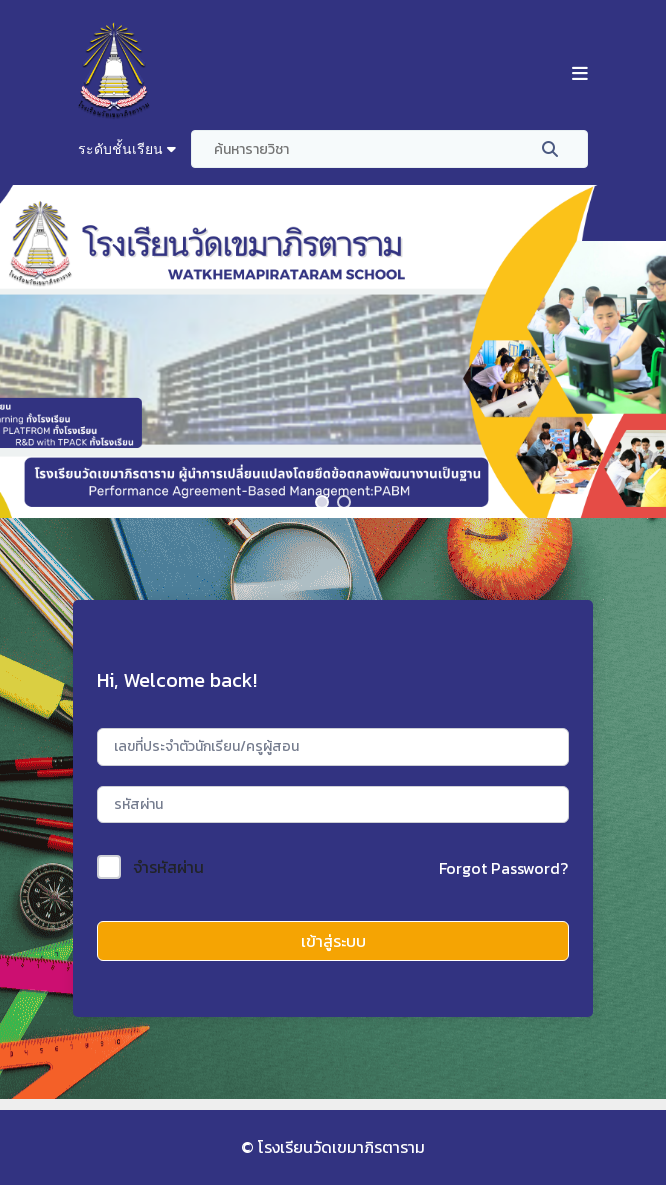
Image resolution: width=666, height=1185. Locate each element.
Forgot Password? (503, 868)
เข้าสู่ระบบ (333, 941)
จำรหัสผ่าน (168, 867)
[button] (322, 502)
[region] (333, 351)
